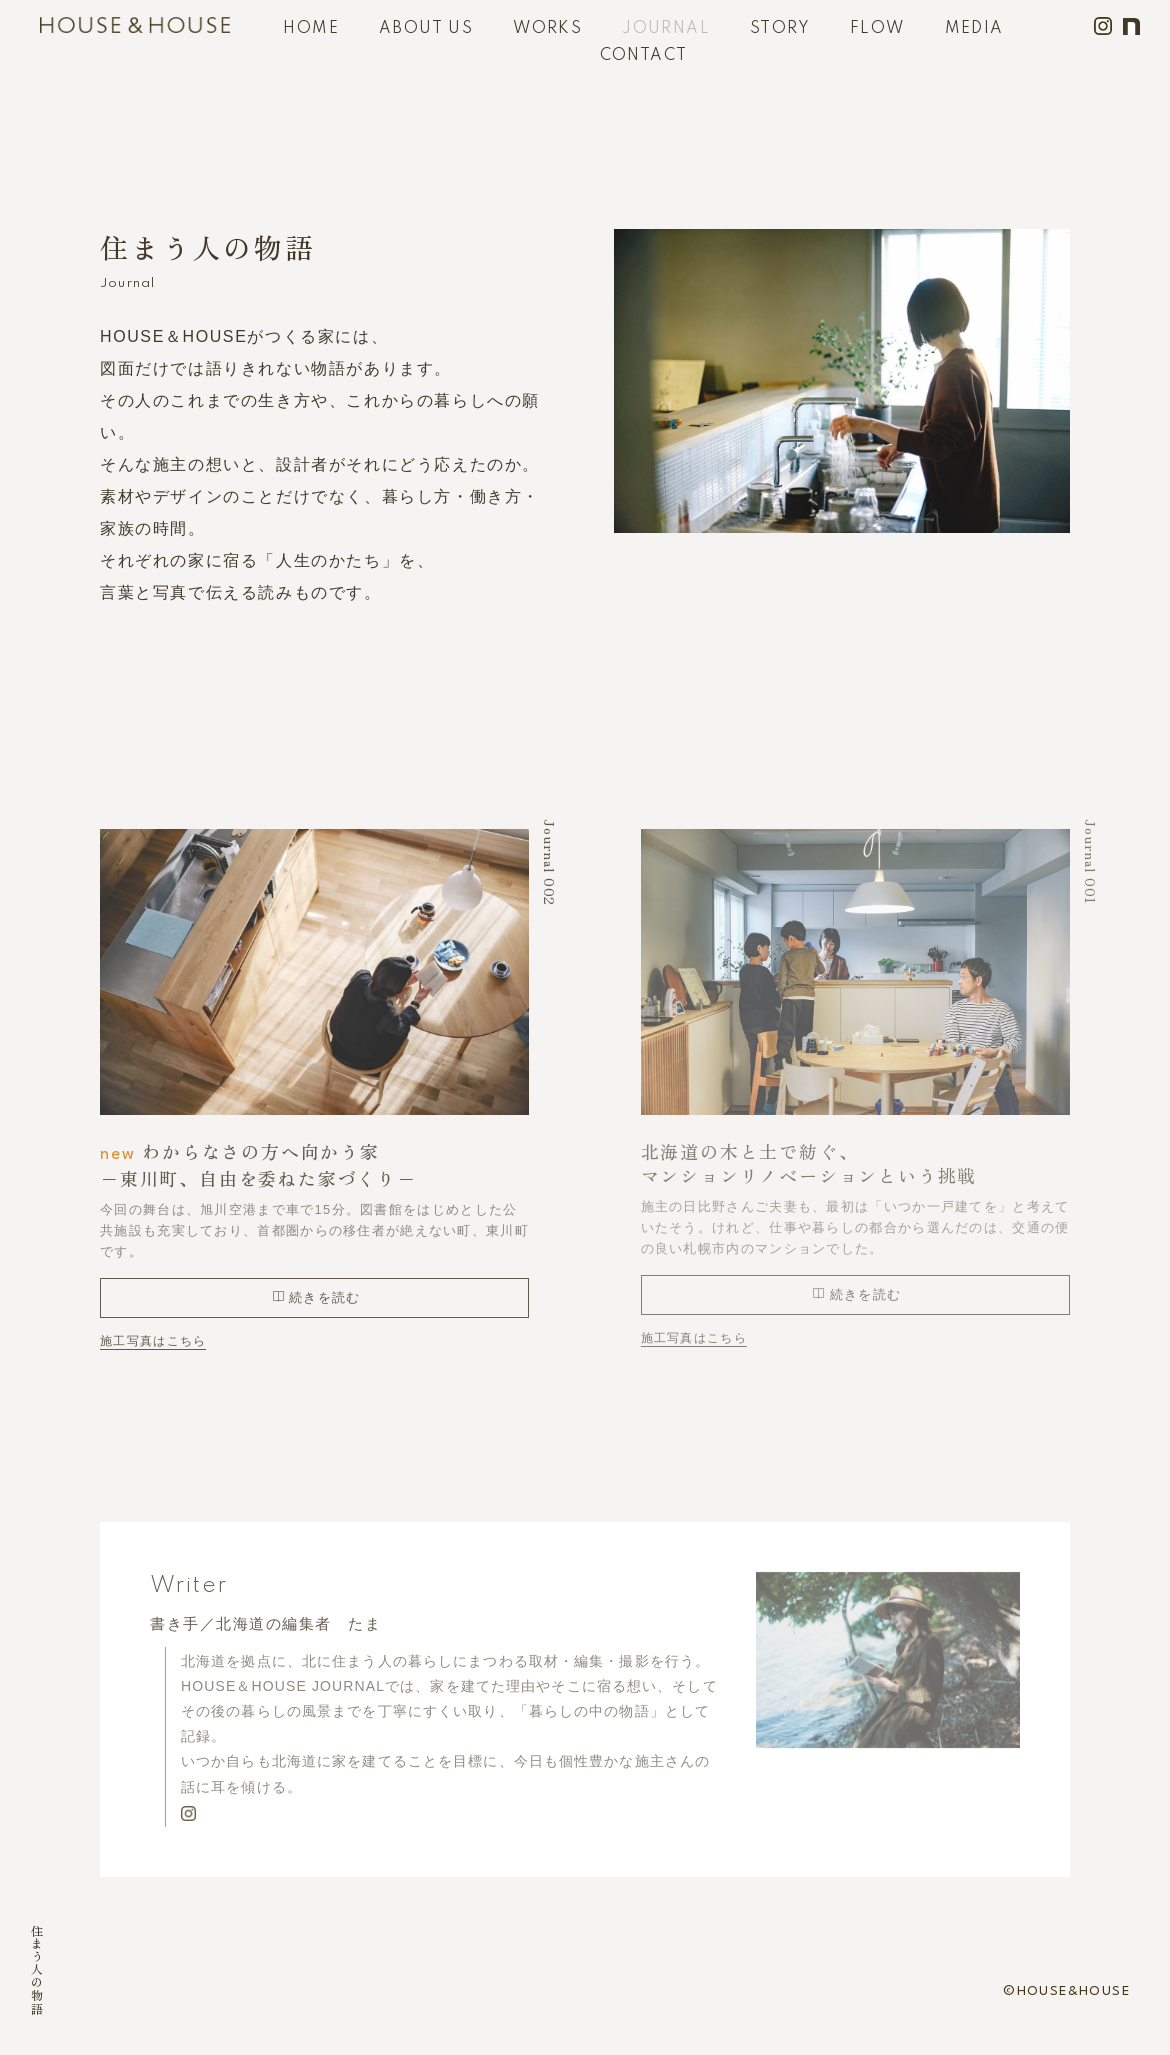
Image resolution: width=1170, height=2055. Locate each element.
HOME (311, 29)
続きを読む (316, 1297)
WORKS (547, 29)
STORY (780, 29)
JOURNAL (666, 29)
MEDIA (974, 29)
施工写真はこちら (153, 1340)
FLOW (877, 29)
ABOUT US (426, 29)
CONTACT (644, 56)
